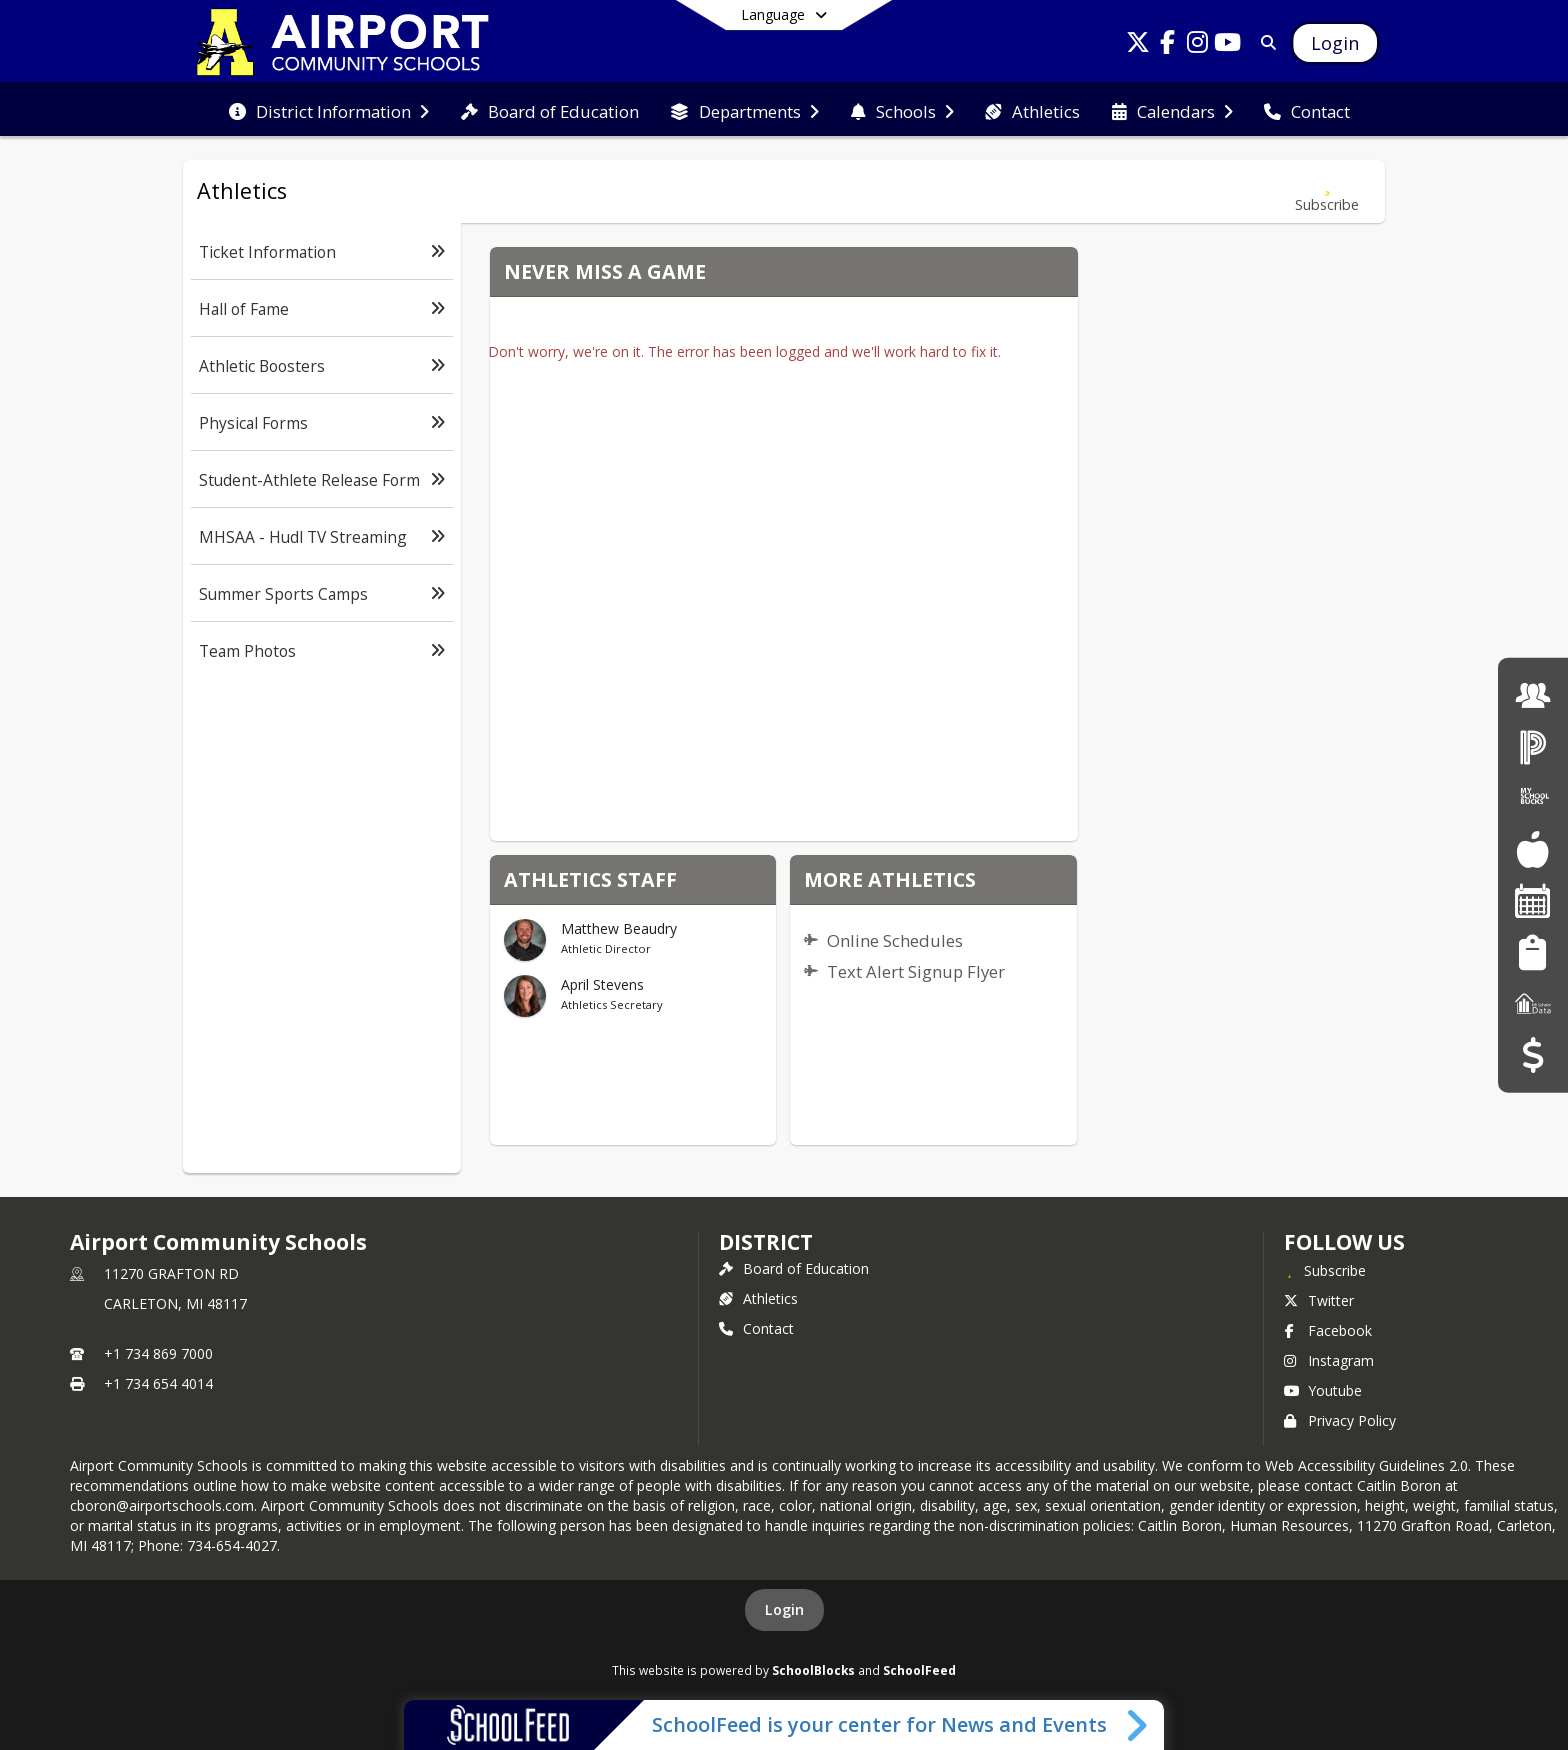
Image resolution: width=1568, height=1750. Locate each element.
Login (784, 1609)
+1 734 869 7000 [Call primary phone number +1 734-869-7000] (158, 1353)
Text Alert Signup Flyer (916, 971)
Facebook (1328, 1330)
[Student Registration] (1532, 951)
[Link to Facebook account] (1168, 45)
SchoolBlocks (813, 1670)
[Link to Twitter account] (1138, 45)
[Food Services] (1532, 849)
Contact (756, 1328)
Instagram (1329, 1360)
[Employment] (1533, 694)
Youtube (1323, 1390)
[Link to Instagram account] (1198, 45)
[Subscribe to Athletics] (1327, 191)
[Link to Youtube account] (1228, 45)
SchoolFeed (919, 1670)
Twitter (1319, 1300)
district (766, 1242)
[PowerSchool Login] (1533, 746)
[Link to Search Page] (1264, 42)
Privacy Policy (1340, 1420)
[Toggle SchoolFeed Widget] (1138, 1725)
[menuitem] (329, 110)
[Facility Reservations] (1533, 900)
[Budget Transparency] (1532, 1054)
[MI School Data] (1533, 1003)
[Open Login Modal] (1335, 43)
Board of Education (794, 1268)
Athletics (758, 1298)
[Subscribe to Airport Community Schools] (1325, 1270)
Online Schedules (895, 940)
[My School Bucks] (1533, 797)
